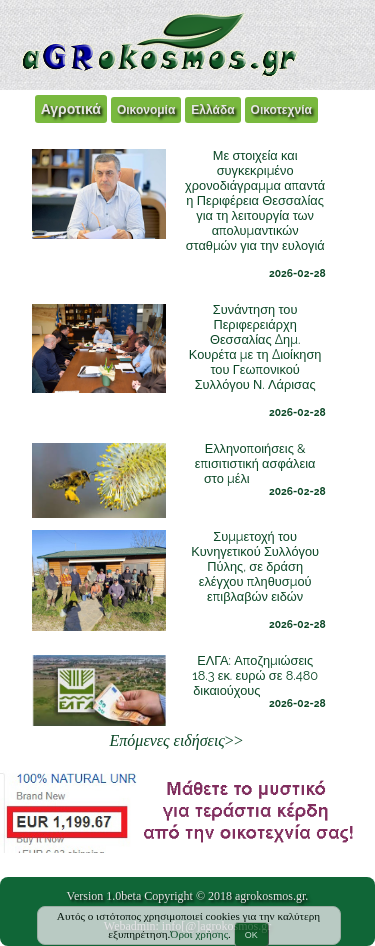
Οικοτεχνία (281, 110)
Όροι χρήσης (199, 934)
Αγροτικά (71, 109)
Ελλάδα (212, 110)
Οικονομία (146, 110)
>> (176, 740)
